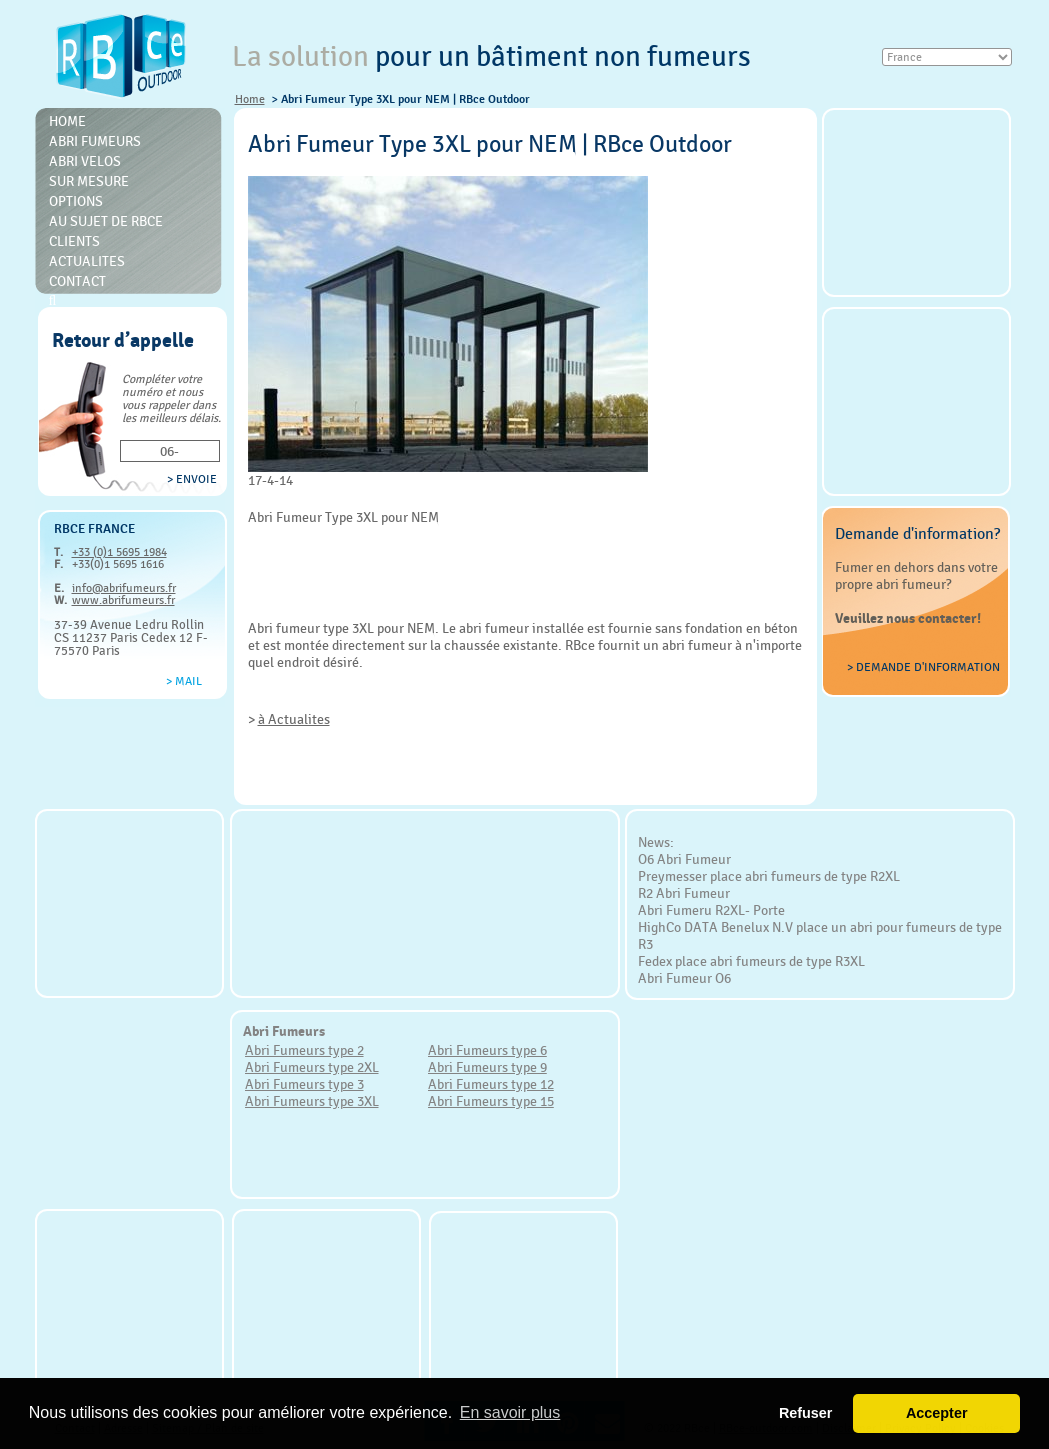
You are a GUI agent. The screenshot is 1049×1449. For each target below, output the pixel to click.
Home (250, 99)
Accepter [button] (937, 1413)
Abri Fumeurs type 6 (487, 1050)
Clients (74, 241)
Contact (77, 281)
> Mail (184, 681)
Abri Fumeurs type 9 (487, 1067)
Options (76, 201)
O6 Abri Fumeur (684, 859)
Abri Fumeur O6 (684, 978)
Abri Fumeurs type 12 (491, 1084)
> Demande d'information (923, 667)
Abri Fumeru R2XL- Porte (711, 910)
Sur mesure (89, 181)
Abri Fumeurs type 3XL (312, 1101)
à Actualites (294, 719)
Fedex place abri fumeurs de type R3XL (751, 961)
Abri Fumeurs (95, 141)
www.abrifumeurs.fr (123, 600)
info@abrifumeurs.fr (124, 588)
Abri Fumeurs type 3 (304, 1084)
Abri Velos (85, 161)
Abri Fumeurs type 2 (304, 1050)
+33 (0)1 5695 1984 (119, 552)
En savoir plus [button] (510, 1412)
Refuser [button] (806, 1413)
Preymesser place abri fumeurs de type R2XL (769, 876)
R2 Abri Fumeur (684, 893)
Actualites (87, 261)
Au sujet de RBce (106, 221)
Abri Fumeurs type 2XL (312, 1067)
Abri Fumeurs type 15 (491, 1101)
